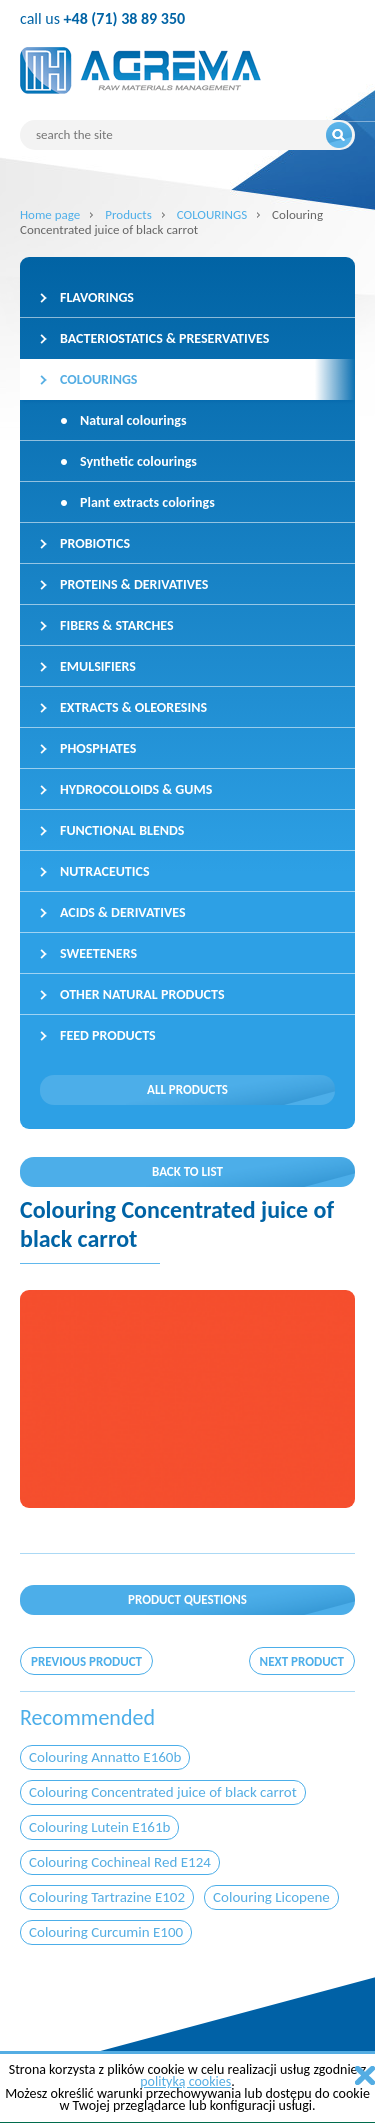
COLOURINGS (212, 214)
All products (187, 1089)
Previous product (86, 1661)
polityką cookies (185, 2081)
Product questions (187, 1599)
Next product (302, 1661)
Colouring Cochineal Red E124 (120, 1862)
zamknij (365, 2075)
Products (128, 214)
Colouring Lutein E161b (99, 1827)
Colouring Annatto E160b (105, 1757)
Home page (50, 214)
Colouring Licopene (271, 1897)
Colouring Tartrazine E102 (107, 1897)
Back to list (187, 1171)
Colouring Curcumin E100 (106, 1932)
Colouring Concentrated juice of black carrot (163, 1792)
